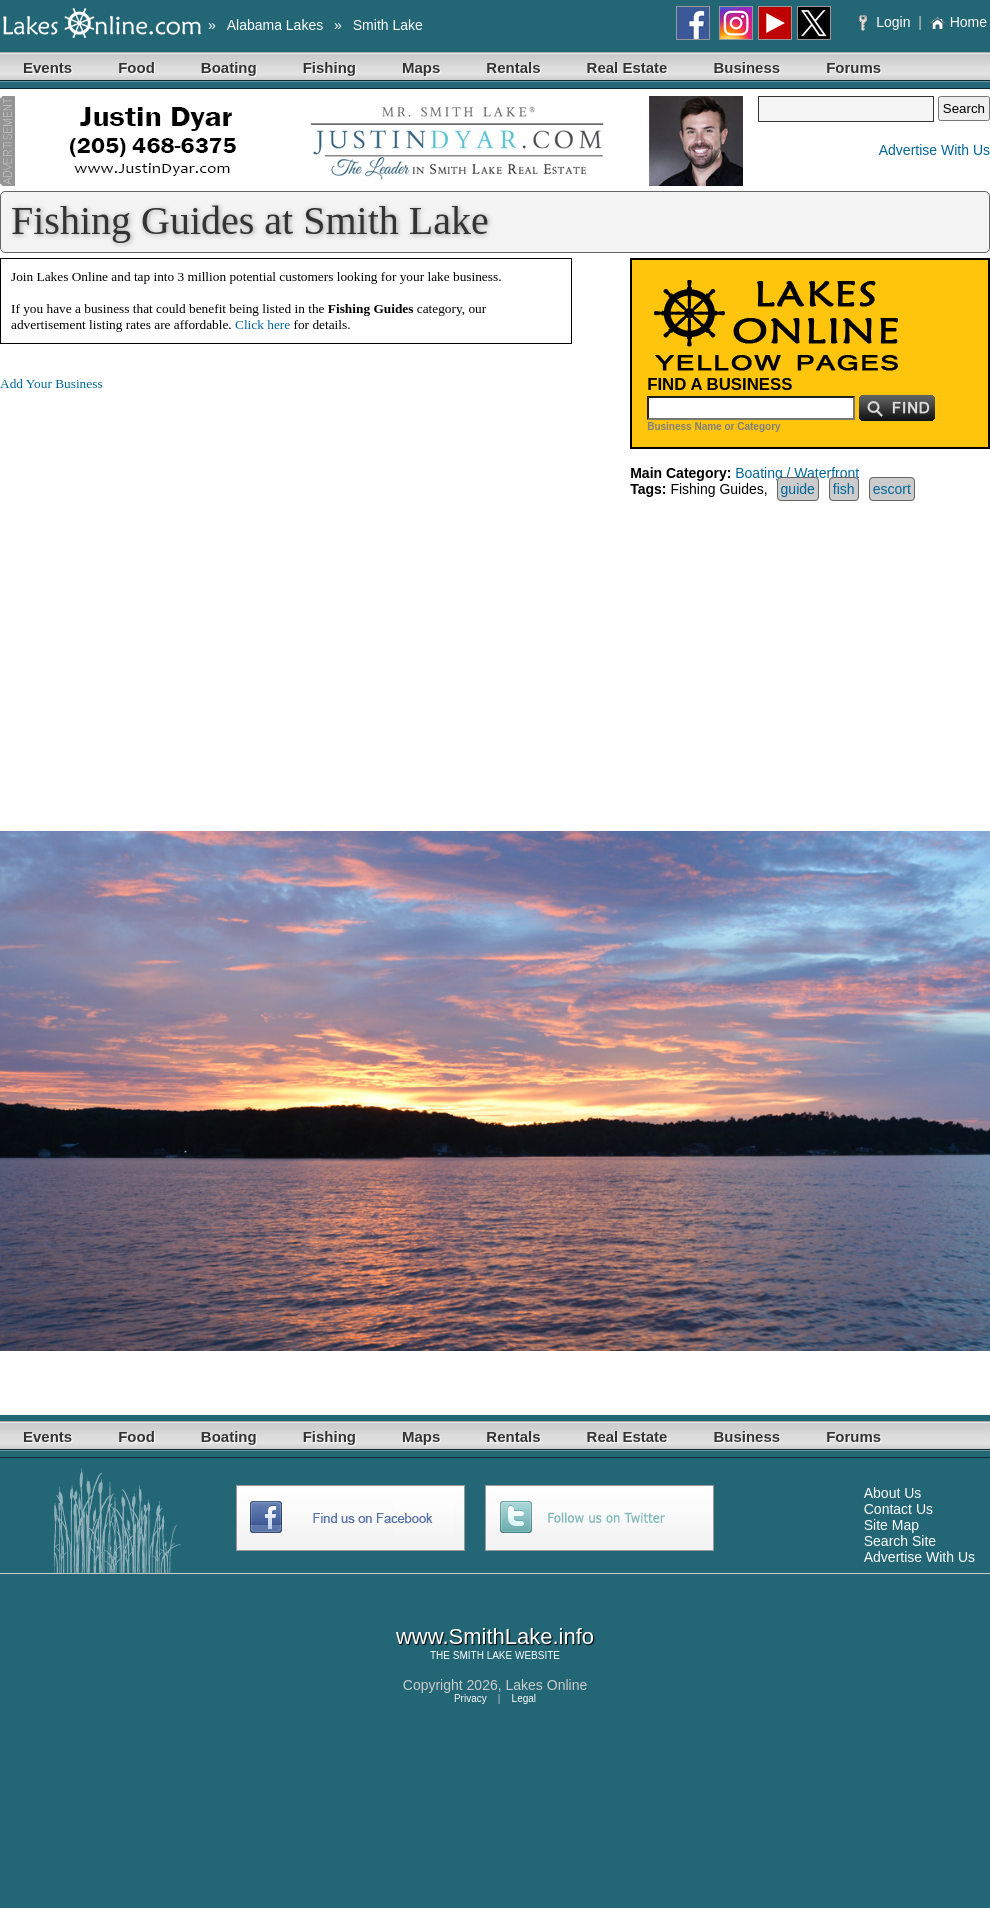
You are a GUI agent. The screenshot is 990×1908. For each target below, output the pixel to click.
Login (886, 22)
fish (844, 489)
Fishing (329, 67)
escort (892, 489)
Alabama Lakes (275, 25)
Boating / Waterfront (797, 473)
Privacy (470, 1698)
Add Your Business (51, 383)
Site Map (891, 1525)
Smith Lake (388, 25)
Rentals (513, 67)
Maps (421, 67)
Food (136, 67)
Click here (262, 324)
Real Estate (627, 67)
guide (798, 489)
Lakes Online (547, 1685)
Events (47, 67)
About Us (893, 1493)
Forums (853, 67)
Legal (524, 1698)
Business (746, 67)
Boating (229, 67)
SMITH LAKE (482, 1655)
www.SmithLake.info (495, 1636)
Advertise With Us (934, 150)
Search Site (900, 1541)
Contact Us (898, 1509)
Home (958, 22)
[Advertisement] (187, 595)
